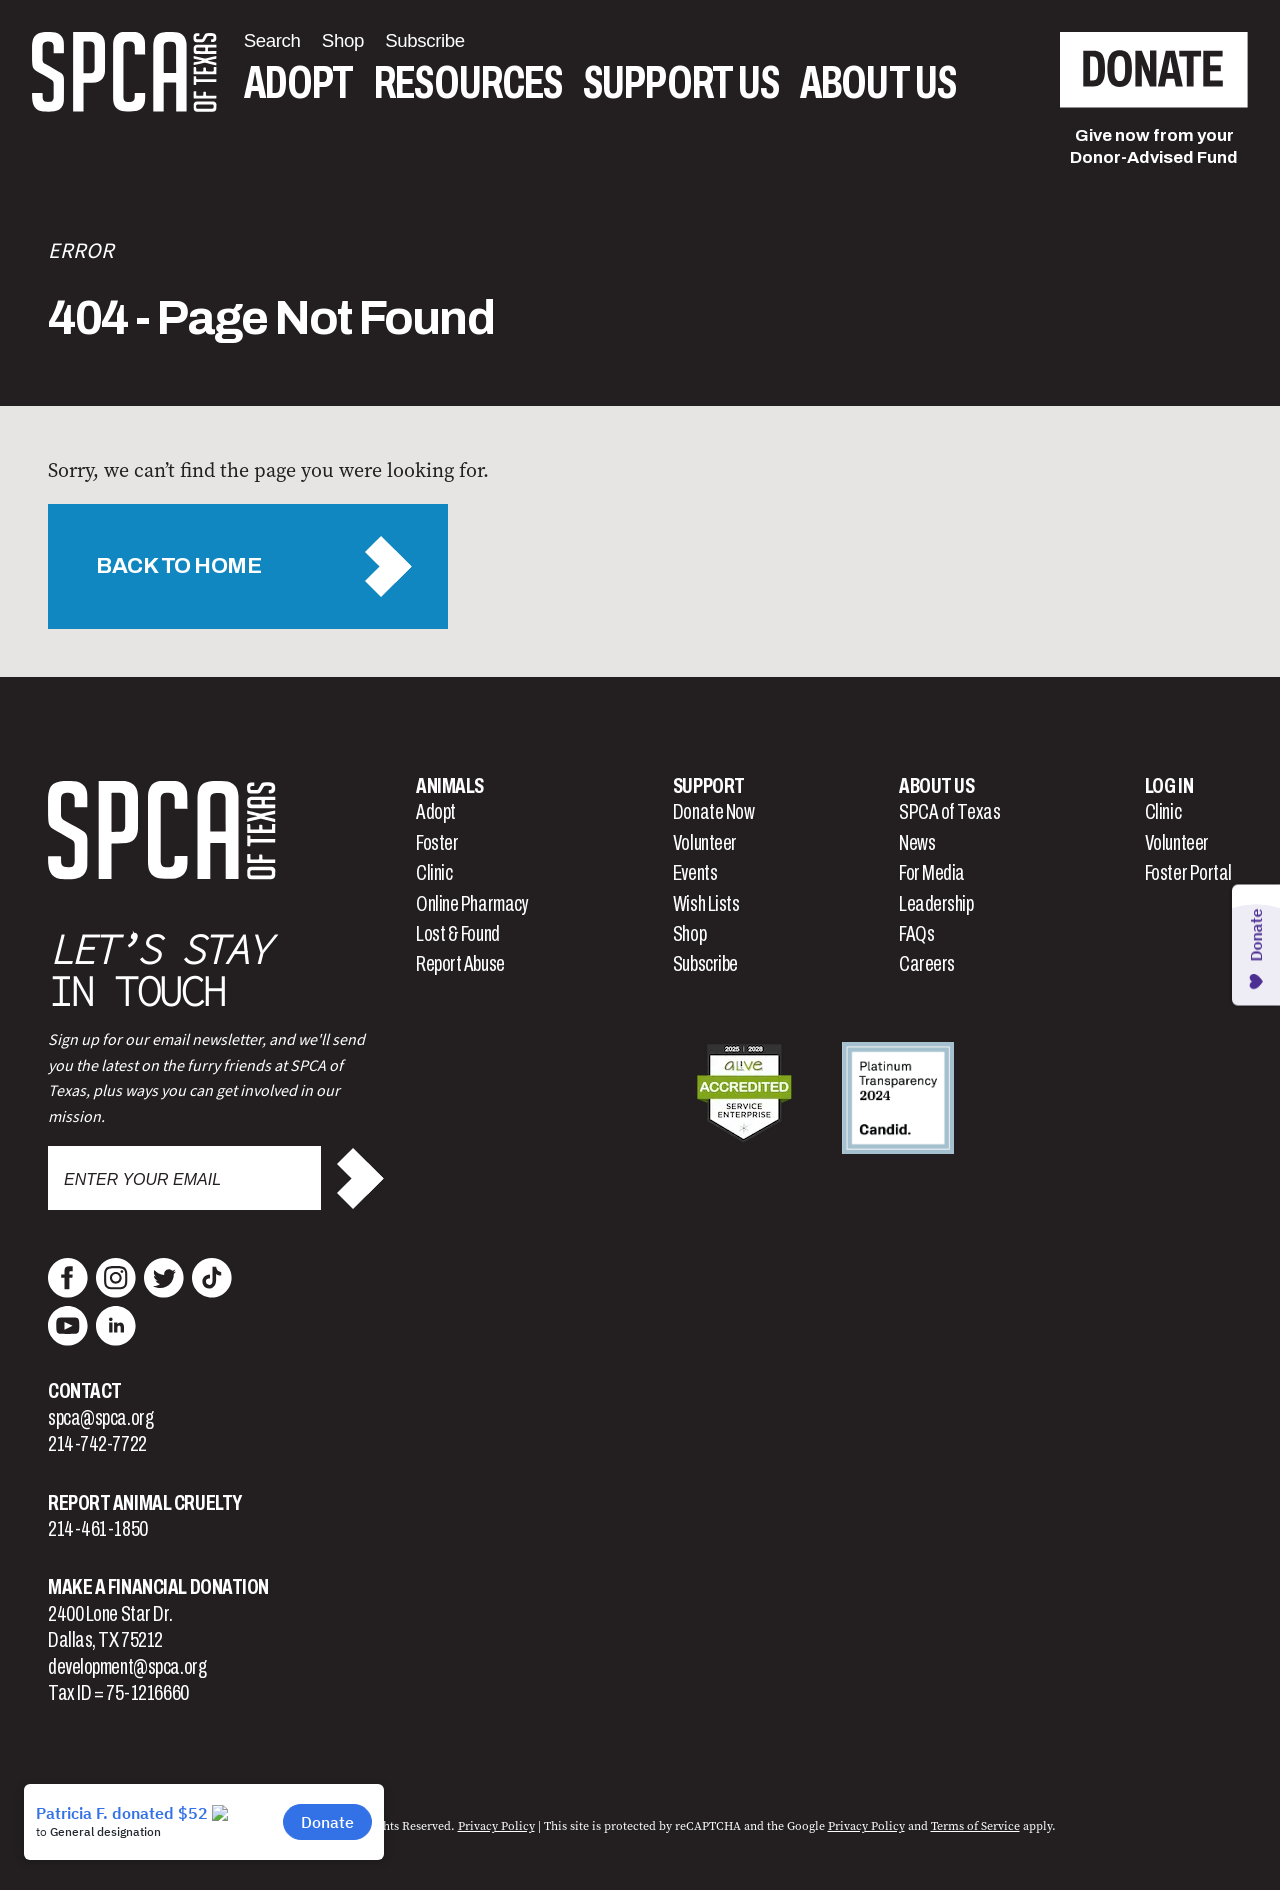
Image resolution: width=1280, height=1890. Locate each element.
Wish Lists (706, 904)
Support (709, 786)
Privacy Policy (496, 1826)
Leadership (936, 904)
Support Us (681, 83)
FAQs (916, 934)
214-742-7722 (97, 1444)
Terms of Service (975, 1826)
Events (695, 873)
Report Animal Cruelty (145, 1503)
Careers (927, 964)
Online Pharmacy (472, 904)
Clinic (434, 873)
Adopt (298, 83)
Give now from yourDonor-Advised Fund (1154, 146)
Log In (1169, 786)
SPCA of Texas (949, 812)
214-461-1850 (98, 1529)
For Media (932, 873)
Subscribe (705, 964)
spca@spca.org (100, 1418)
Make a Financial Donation (158, 1587)
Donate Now (714, 812)
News (917, 843)
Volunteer (705, 843)
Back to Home (178, 566)
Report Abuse (460, 964)
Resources (468, 83)
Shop (689, 934)
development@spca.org (127, 1667)
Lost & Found (458, 934)
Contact (85, 1391)
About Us (878, 83)
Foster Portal (1188, 873)
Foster (437, 843)
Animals (450, 786)
